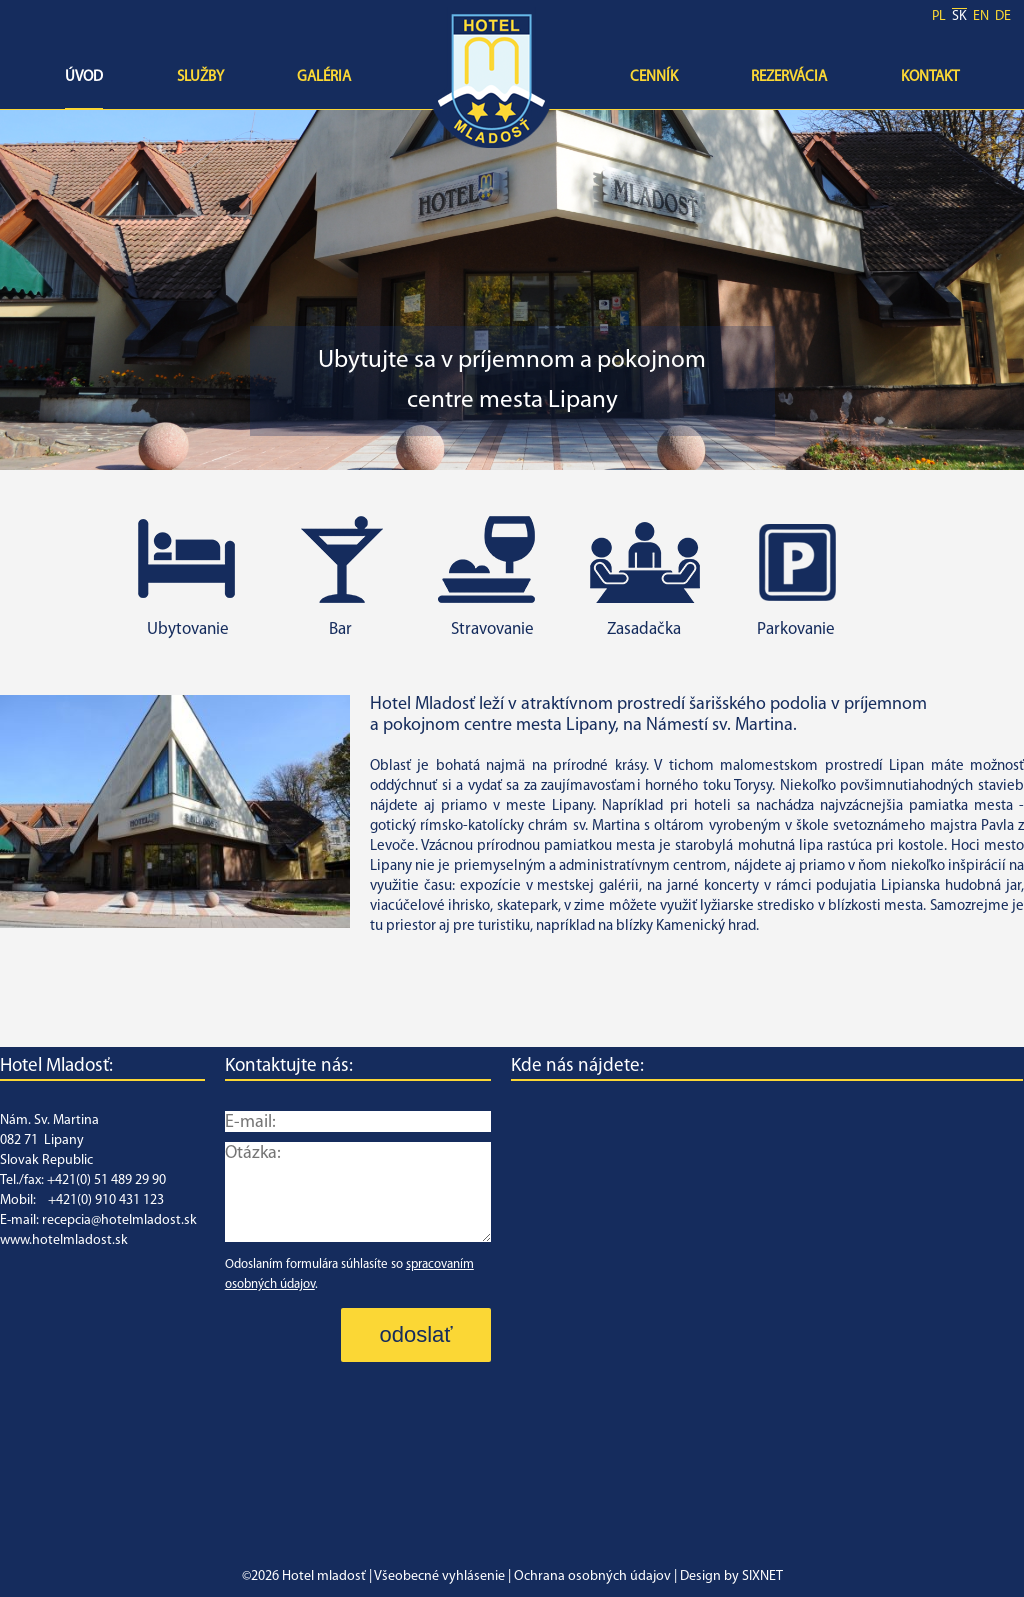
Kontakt (930, 77)
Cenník (654, 77)
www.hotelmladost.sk (64, 1240)
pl (939, 16)
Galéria (324, 77)
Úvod (84, 77)
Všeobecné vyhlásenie (439, 1576)
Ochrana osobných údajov (592, 1576)
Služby (200, 77)
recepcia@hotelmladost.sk (119, 1220)
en (981, 16)
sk (959, 16)
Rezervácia (789, 77)
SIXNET (762, 1576)
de (1003, 16)
